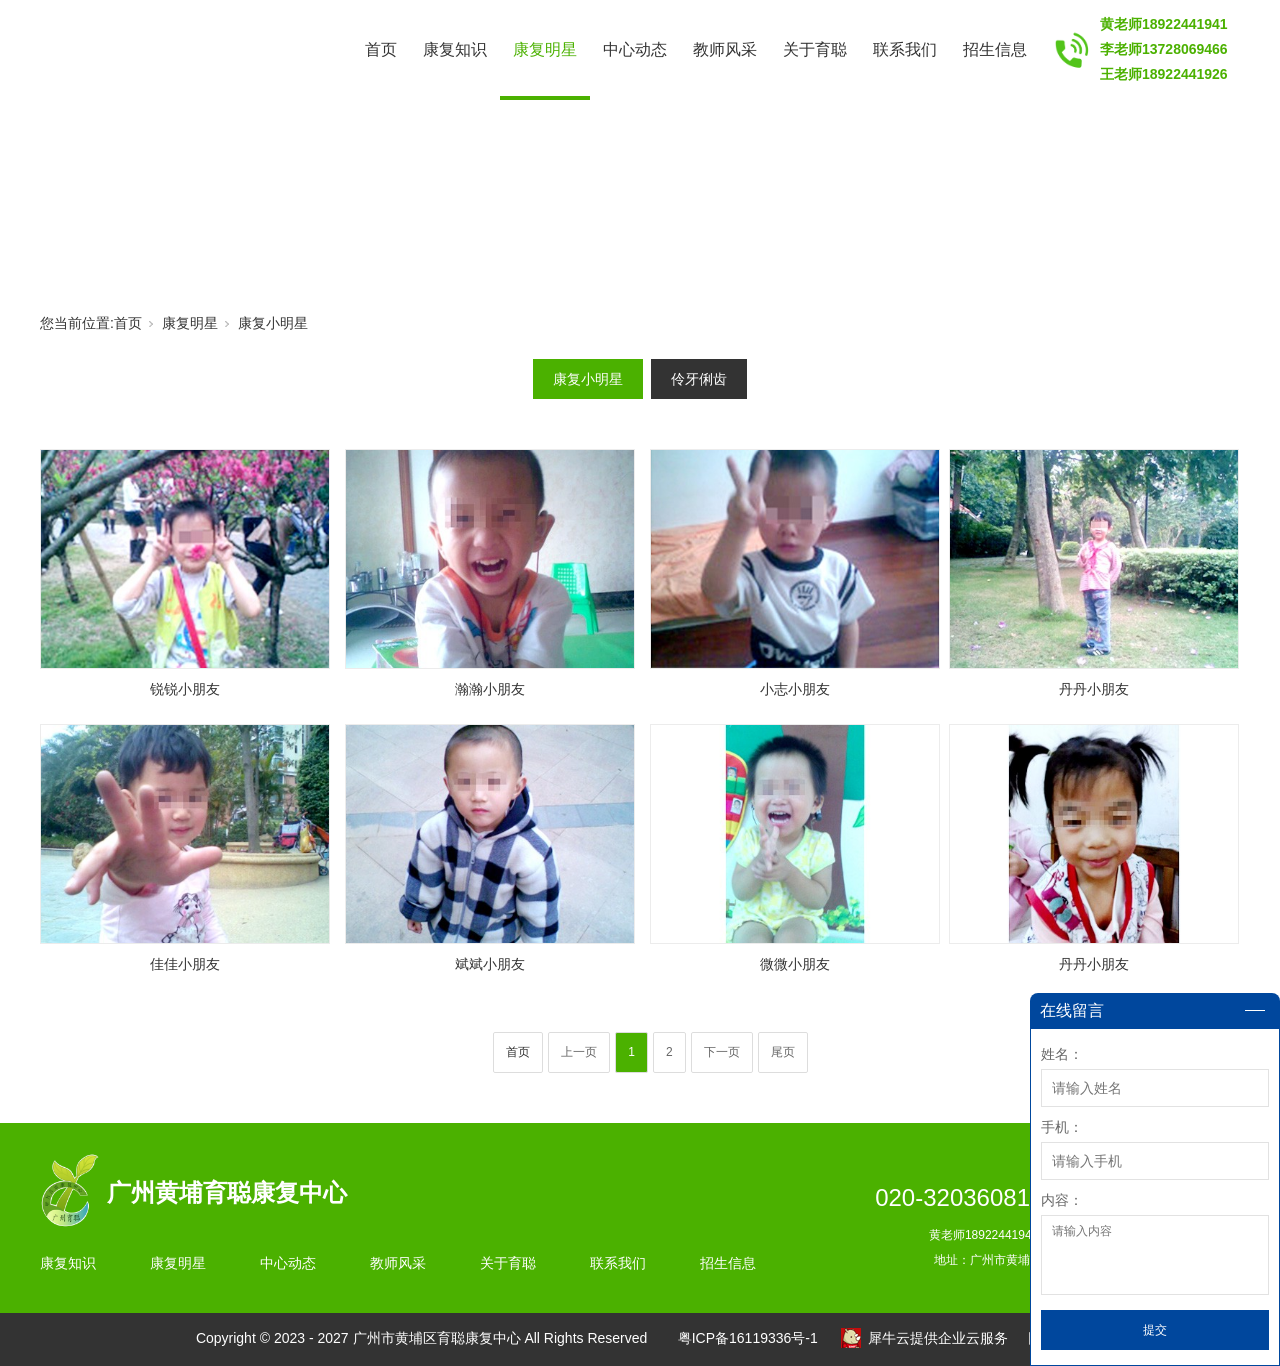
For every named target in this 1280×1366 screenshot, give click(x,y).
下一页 (722, 1052)
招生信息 (995, 49)
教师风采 (725, 49)
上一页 (579, 1052)
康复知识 (455, 49)
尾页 (783, 1052)
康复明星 (545, 49)
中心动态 (635, 49)
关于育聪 (815, 49)
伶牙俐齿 (699, 379)
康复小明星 (273, 323)
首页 (381, 49)
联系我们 (905, 49)
